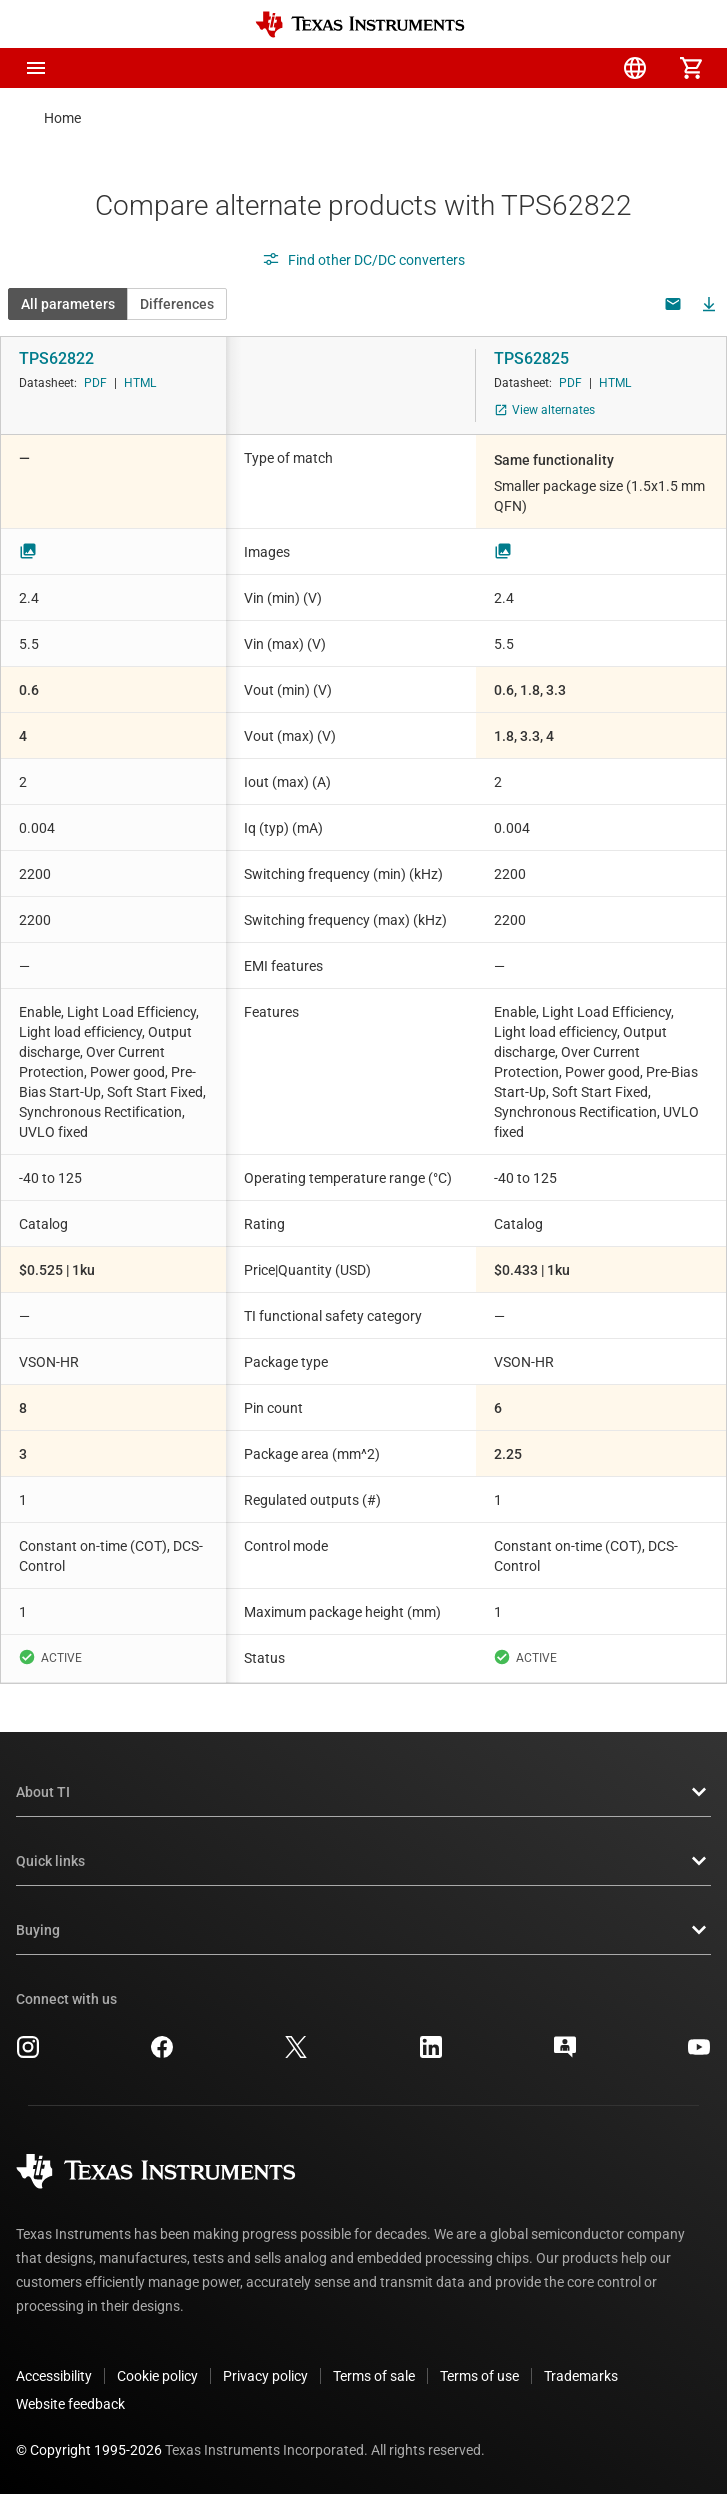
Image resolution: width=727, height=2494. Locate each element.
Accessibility (54, 2376)
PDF (95, 383)
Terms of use (479, 2376)
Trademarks (581, 2376)
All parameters (68, 304)
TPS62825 (531, 358)
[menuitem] (523, 68)
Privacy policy (265, 2376)
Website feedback (70, 2404)
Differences (177, 304)
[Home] (360, 24)
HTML (140, 383)
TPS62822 (56, 358)
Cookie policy (157, 2376)
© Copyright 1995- (89, 2450)
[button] (36, 68)
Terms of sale (374, 2376)
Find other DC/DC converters (363, 260)
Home (62, 118)
